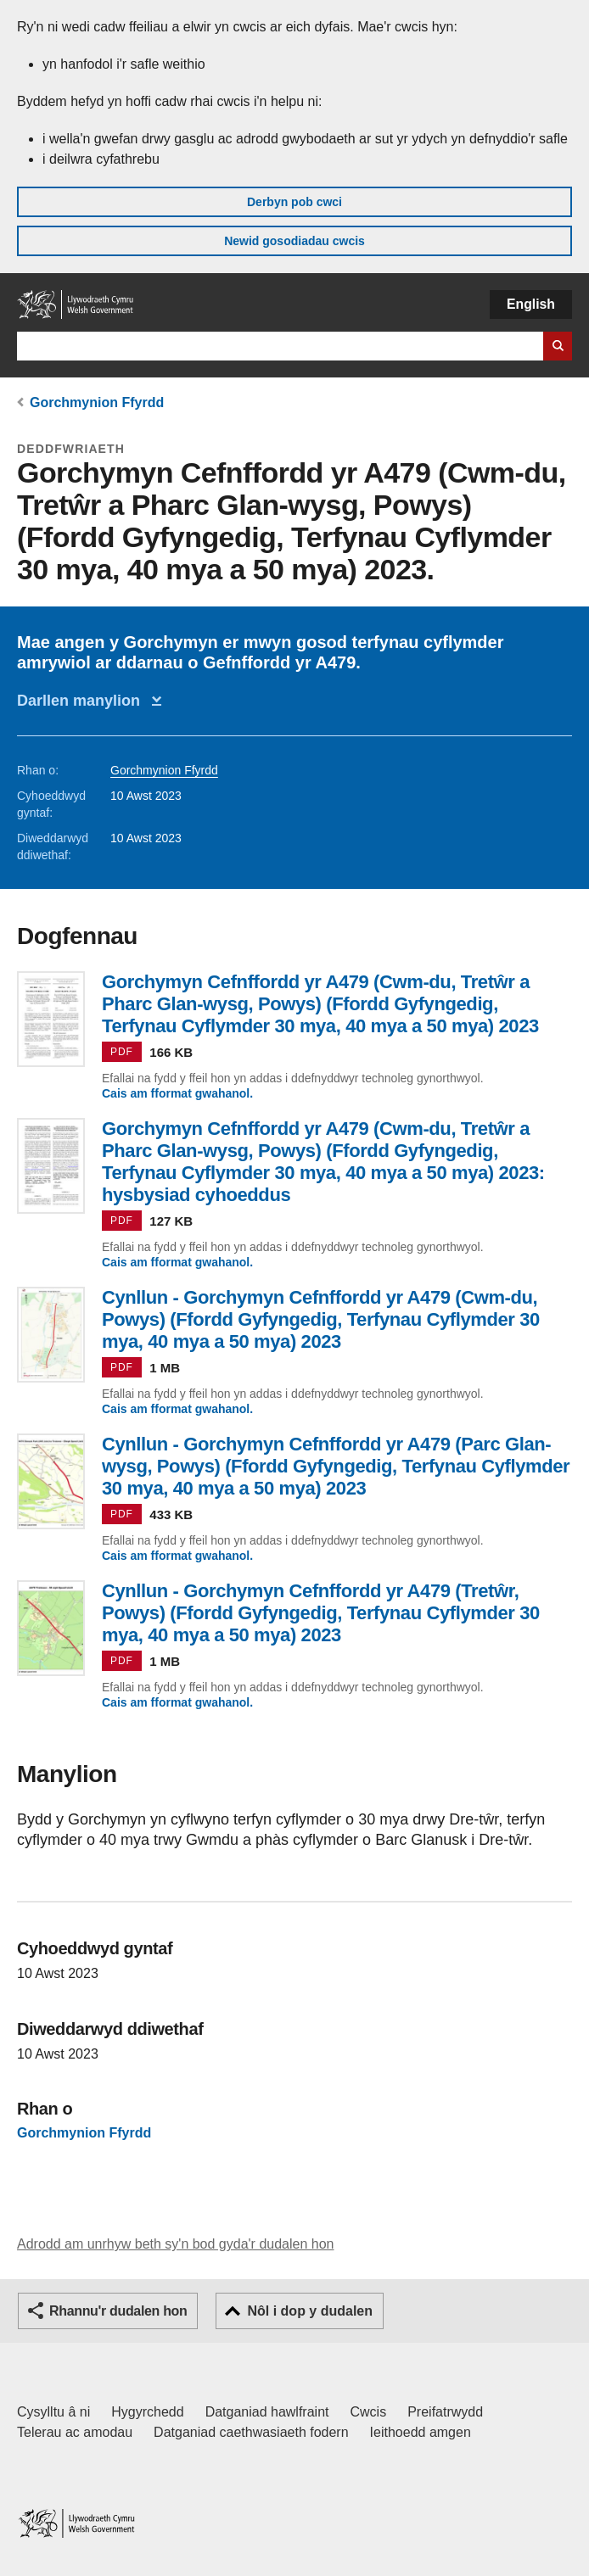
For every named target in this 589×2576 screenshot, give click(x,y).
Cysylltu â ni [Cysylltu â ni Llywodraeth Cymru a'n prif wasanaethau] (53, 2412)
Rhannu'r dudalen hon (118, 2311)
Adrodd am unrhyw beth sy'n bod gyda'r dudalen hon (175, 2244)
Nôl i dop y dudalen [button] (310, 2311)
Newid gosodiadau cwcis (294, 241)
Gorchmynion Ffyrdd (97, 402)
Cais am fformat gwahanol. (177, 1093)
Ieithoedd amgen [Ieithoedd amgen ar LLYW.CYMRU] (420, 2432)
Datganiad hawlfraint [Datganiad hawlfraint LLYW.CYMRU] (267, 2412)
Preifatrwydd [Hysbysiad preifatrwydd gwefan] (445, 2412)
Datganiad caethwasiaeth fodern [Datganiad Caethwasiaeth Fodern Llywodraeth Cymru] (251, 2432)
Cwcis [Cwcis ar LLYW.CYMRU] (369, 2412)
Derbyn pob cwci (294, 202)
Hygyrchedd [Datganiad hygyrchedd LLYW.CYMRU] (147, 2412)
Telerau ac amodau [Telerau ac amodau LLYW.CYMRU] (74, 2432)
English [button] (531, 304)
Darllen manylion (83, 700)
